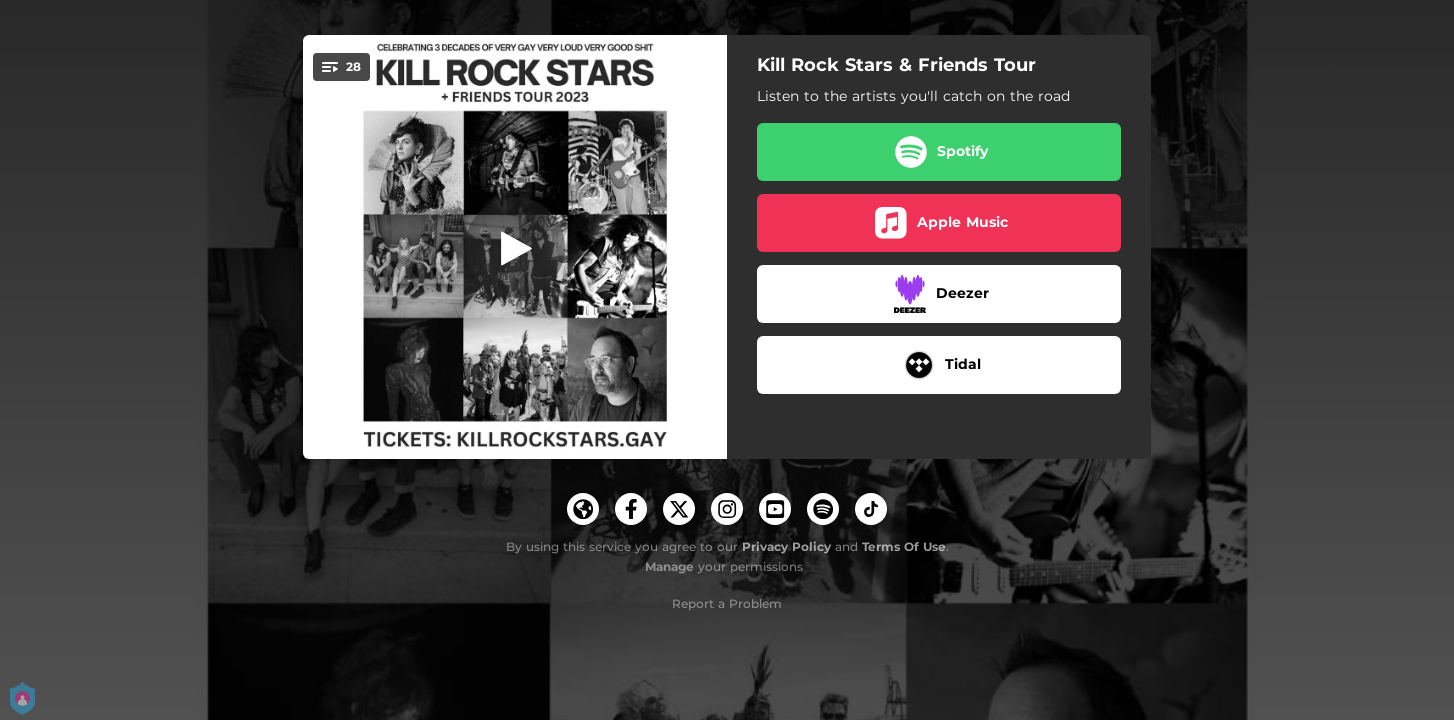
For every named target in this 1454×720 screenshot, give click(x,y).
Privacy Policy (786, 546)
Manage (669, 566)
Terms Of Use (904, 546)
